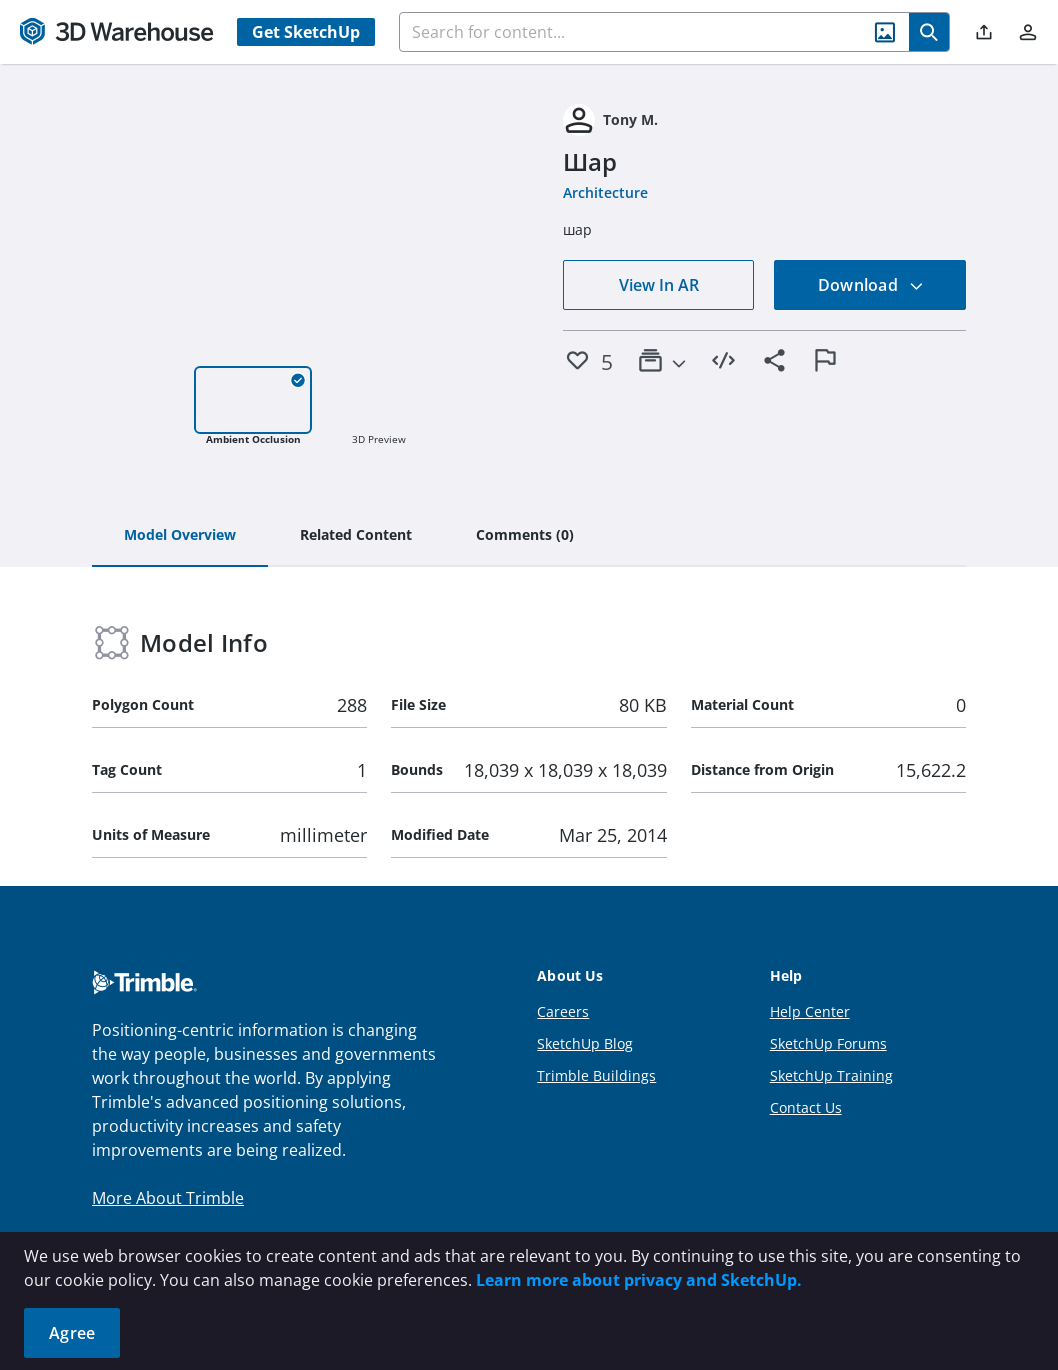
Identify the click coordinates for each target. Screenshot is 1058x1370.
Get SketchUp (306, 32)
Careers (563, 1011)
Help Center (810, 1011)
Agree (72, 1333)
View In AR (659, 285)
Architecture (605, 192)
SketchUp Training (831, 1075)
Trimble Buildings (596, 1075)
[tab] (180, 536)
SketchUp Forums (828, 1043)
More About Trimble (168, 1198)
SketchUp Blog (585, 1043)
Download (871, 285)
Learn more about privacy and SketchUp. (639, 1280)
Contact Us (806, 1107)
